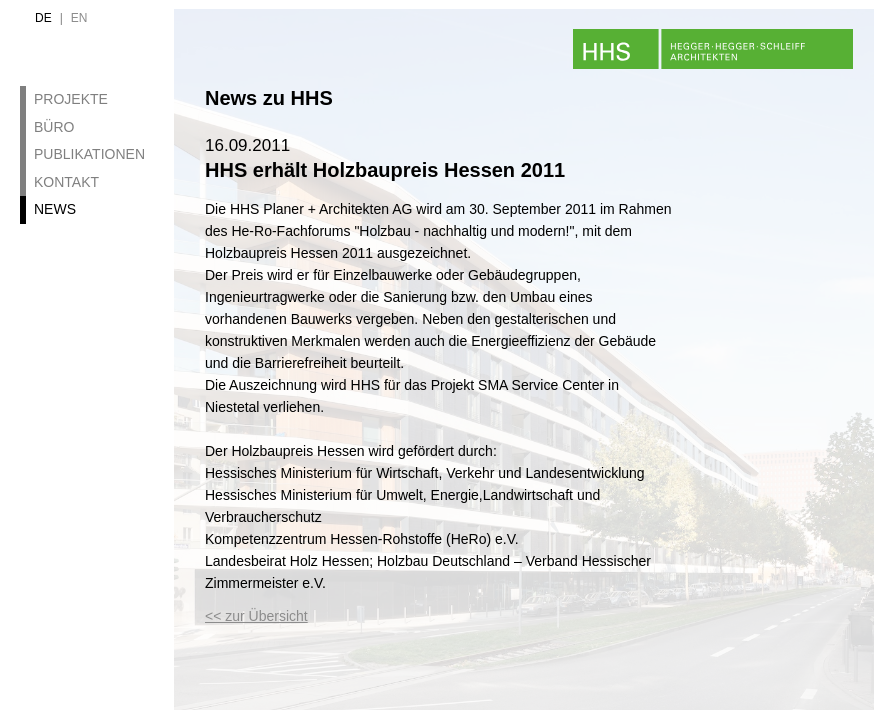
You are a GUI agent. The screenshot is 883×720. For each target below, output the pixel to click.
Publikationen (89, 154)
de (43, 18)
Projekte (71, 99)
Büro (54, 127)
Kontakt (66, 182)
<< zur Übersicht (256, 616)
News (55, 209)
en (79, 18)
